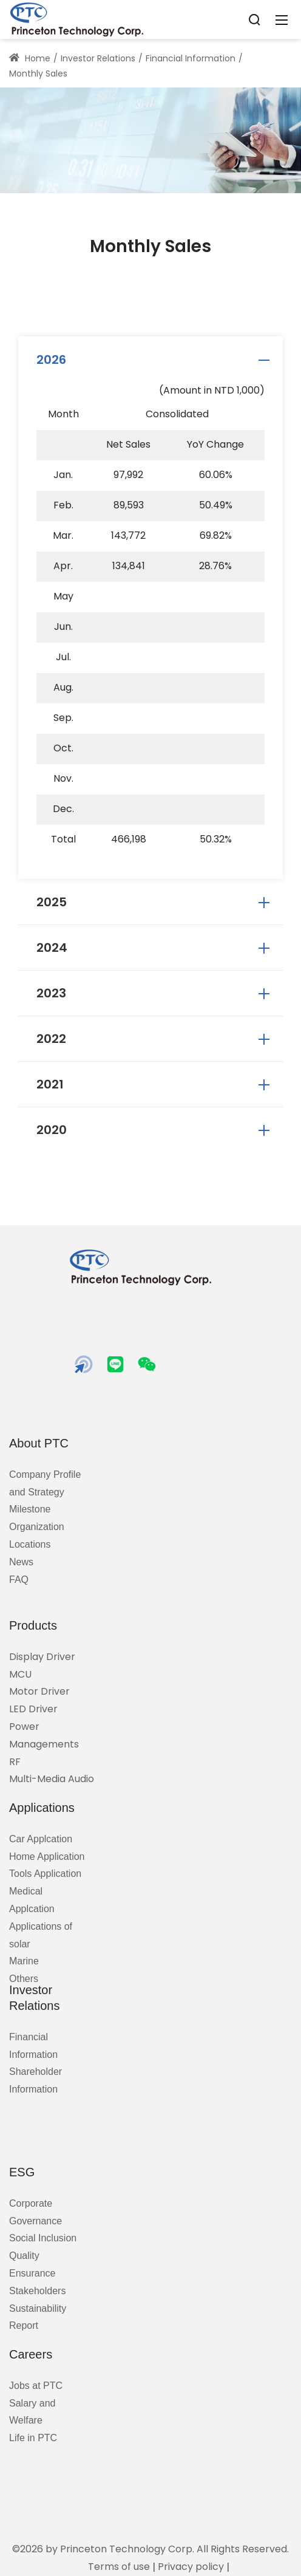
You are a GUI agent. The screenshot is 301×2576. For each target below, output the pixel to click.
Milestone (29, 1509)
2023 (155, 993)
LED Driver (33, 1709)
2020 (155, 1129)
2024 (155, 947)
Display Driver (42, 1657)
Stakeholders (37, 2291)
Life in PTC (33, 2438)
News (21, 1562)
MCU (20, 1674)
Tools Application (45, 1873)
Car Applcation (40, 1839)
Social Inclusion (42, 2238)
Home (29, 58)
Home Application (47, 1856)
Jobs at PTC (36, 2385)
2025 (155, 902)
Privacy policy (191, 2567)
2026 (155, 359)
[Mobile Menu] (281, 19)
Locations (30, 1544)
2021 (155, 1084)
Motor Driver (39, 1691)
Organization (36, 1527)
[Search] (254, 19)
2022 (155, 1038)
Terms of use (119, 2567)
